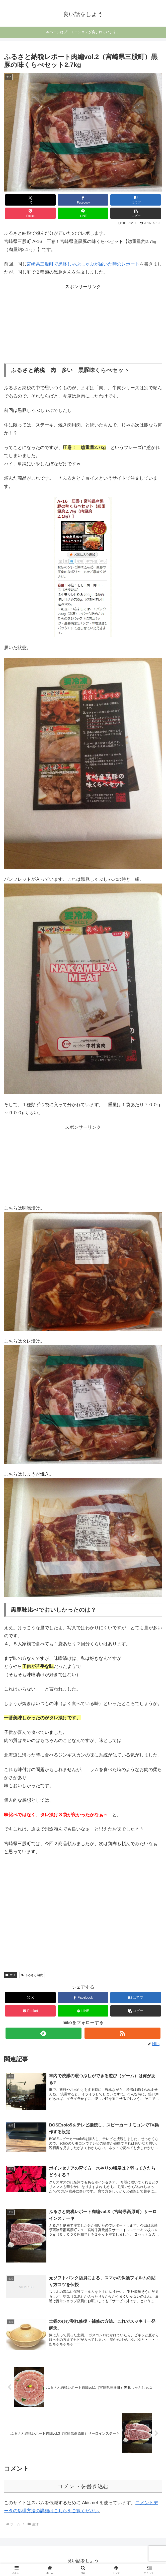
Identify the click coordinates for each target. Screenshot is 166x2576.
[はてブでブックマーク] (135, 200)
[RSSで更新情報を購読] (122, 2033)
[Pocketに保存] (30, 213)
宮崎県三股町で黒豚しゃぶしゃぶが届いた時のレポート (83, 264)
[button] (135, 213)
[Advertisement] (83, 326)
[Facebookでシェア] (83, 200)
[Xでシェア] (30, 200)
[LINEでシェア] (83, 213)
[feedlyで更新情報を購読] (43, 2033)
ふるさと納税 (32, 1975)
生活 (11, 1975)
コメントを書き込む (83, 2487)
